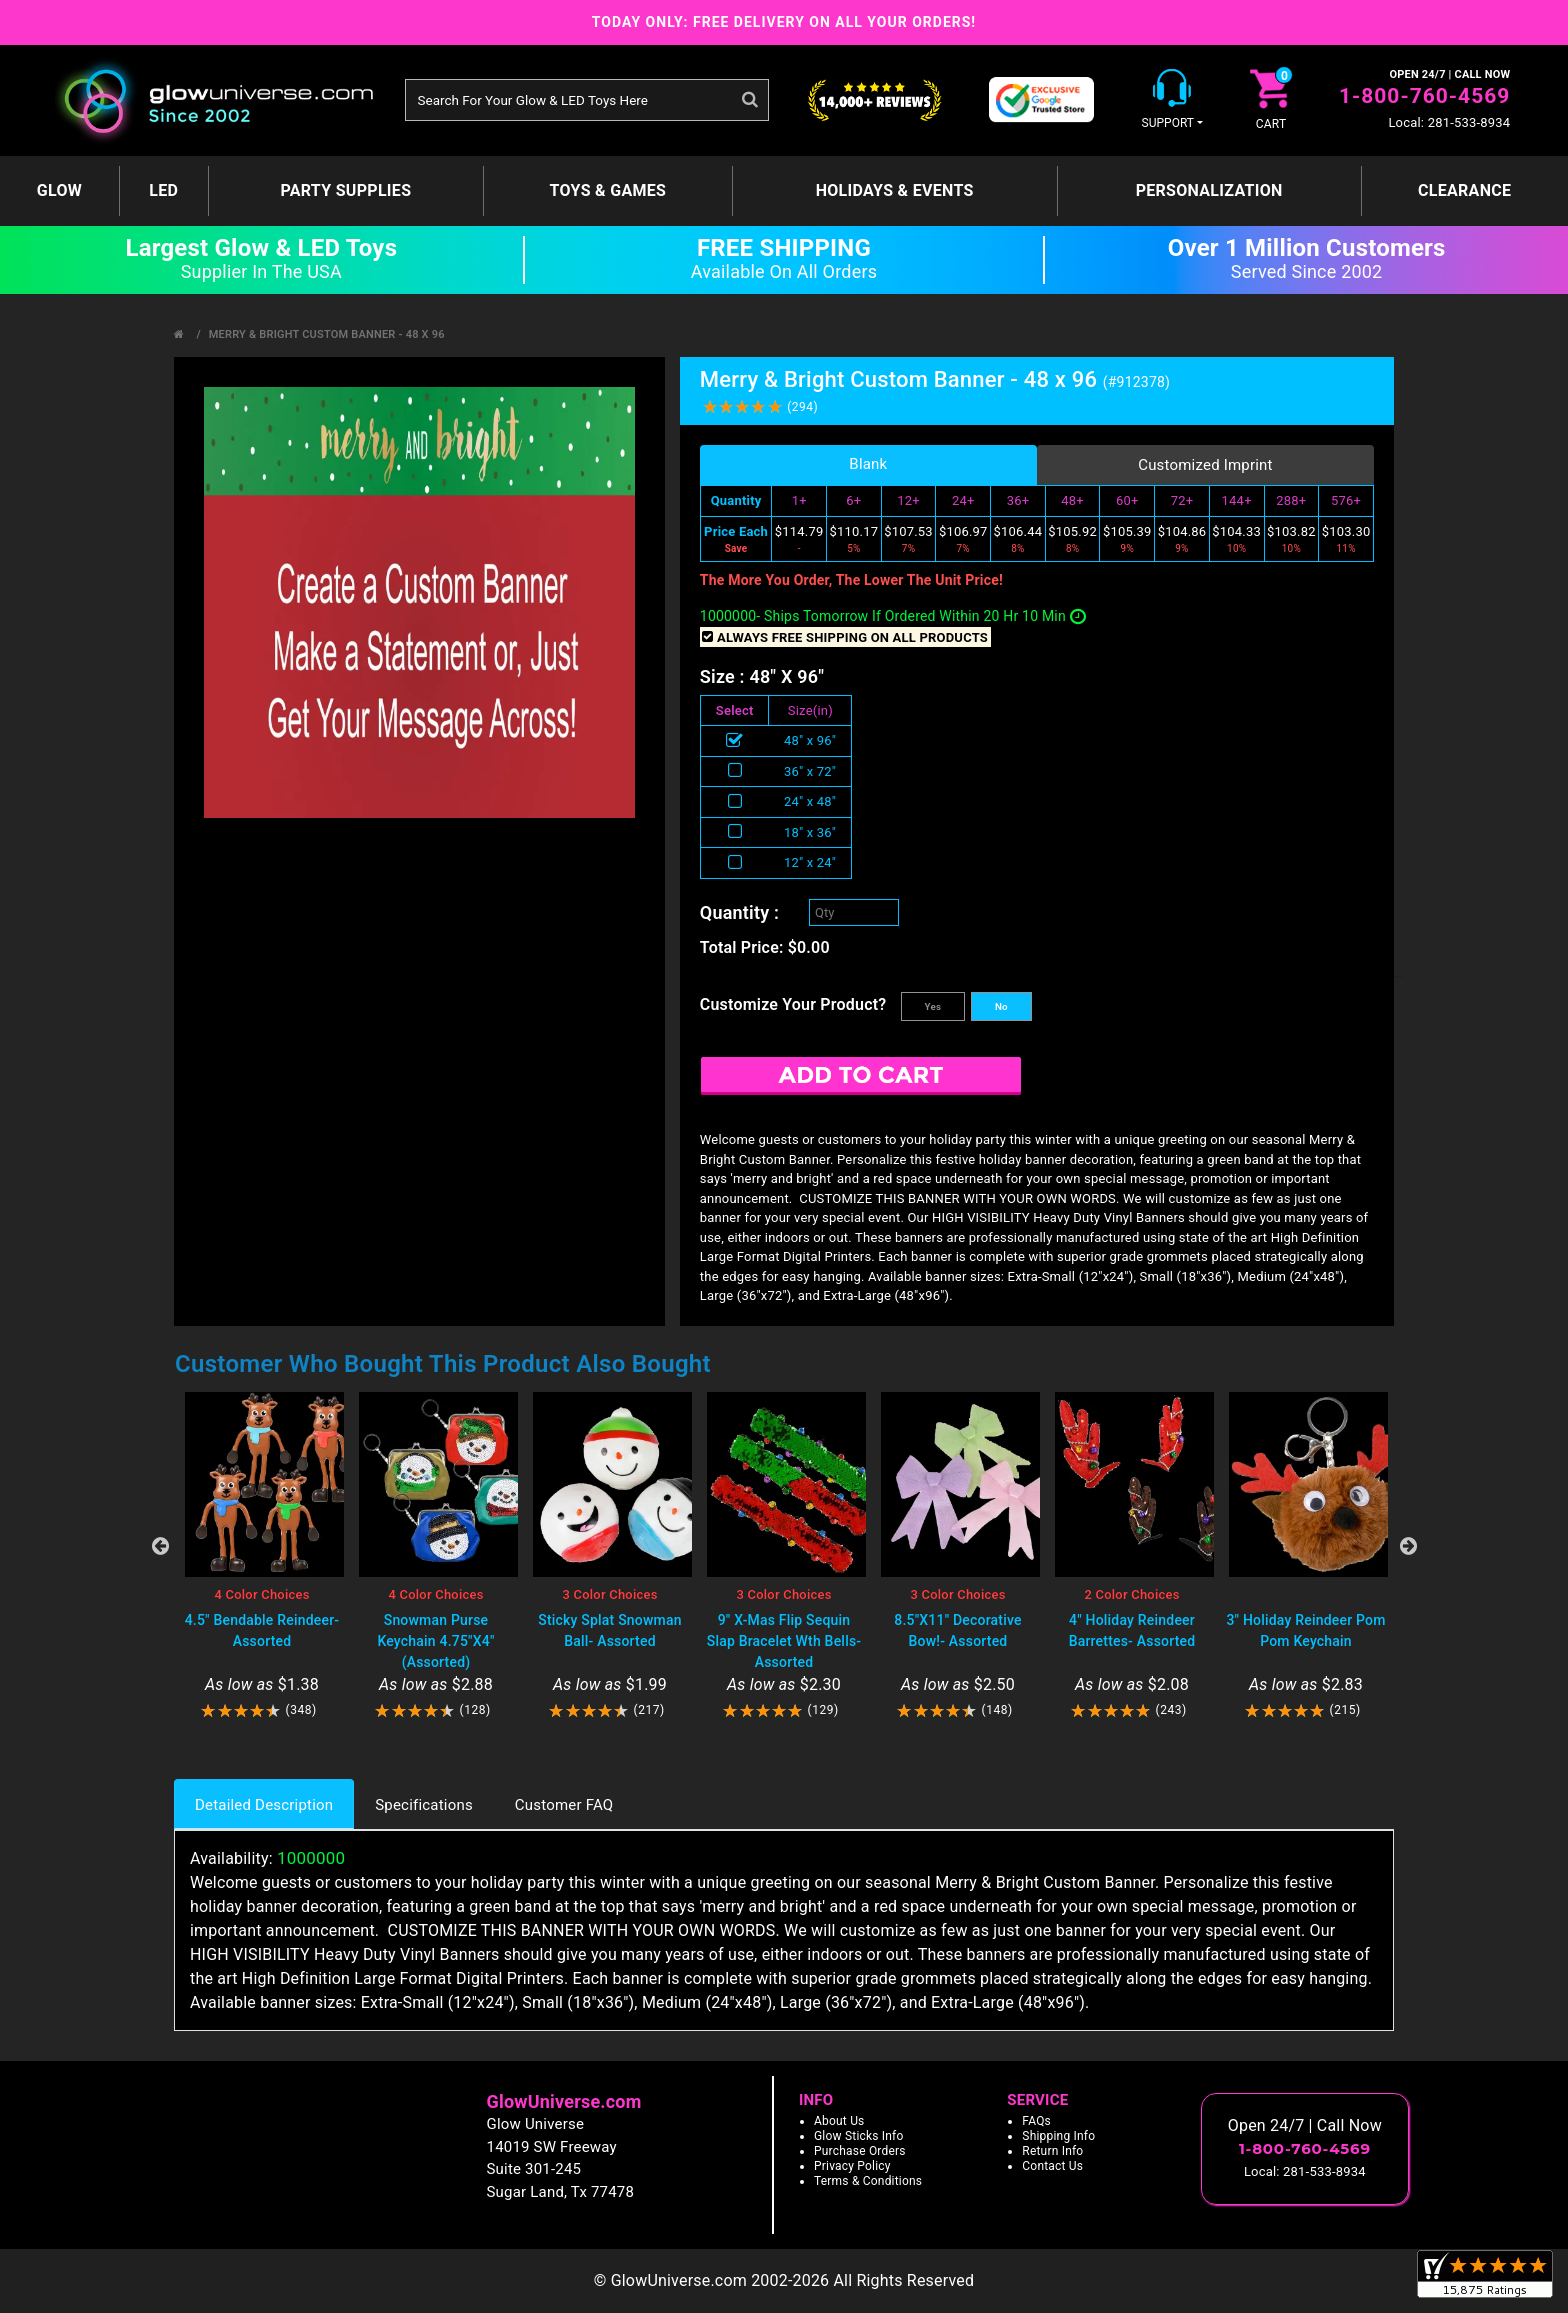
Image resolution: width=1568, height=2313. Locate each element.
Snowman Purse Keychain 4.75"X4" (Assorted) (435, 1641)
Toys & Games (608, 190)
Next (1408, 1546)
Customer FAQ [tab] (564, 1805)
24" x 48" (810, 801)
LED (163, 190)
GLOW (59, 190)
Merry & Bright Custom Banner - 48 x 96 (327, 334)
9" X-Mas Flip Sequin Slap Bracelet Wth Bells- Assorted (784, 1641)
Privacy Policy (852, 2166)
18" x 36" (810, 832)
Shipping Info (1058, 2136)
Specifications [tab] (424, 1805)
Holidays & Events (895, 190)
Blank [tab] (868, 464)
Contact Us (1052, 2166)
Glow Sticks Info (859, 2136)
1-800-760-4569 (1424, 96)
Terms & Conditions (868, 2181)
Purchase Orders (860, 2151)
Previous (160, 1546)
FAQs (1036, 2121)
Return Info (1052, 2151)
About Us (839, 2121)
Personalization (1209, 190)
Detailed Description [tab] (264, 1805)
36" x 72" (810, 771)
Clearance (1464, 190)
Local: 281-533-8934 (1449, 122)
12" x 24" (810, 862)
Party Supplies (345, 190)
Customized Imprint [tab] (1205, 465)
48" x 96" (810, 740)
